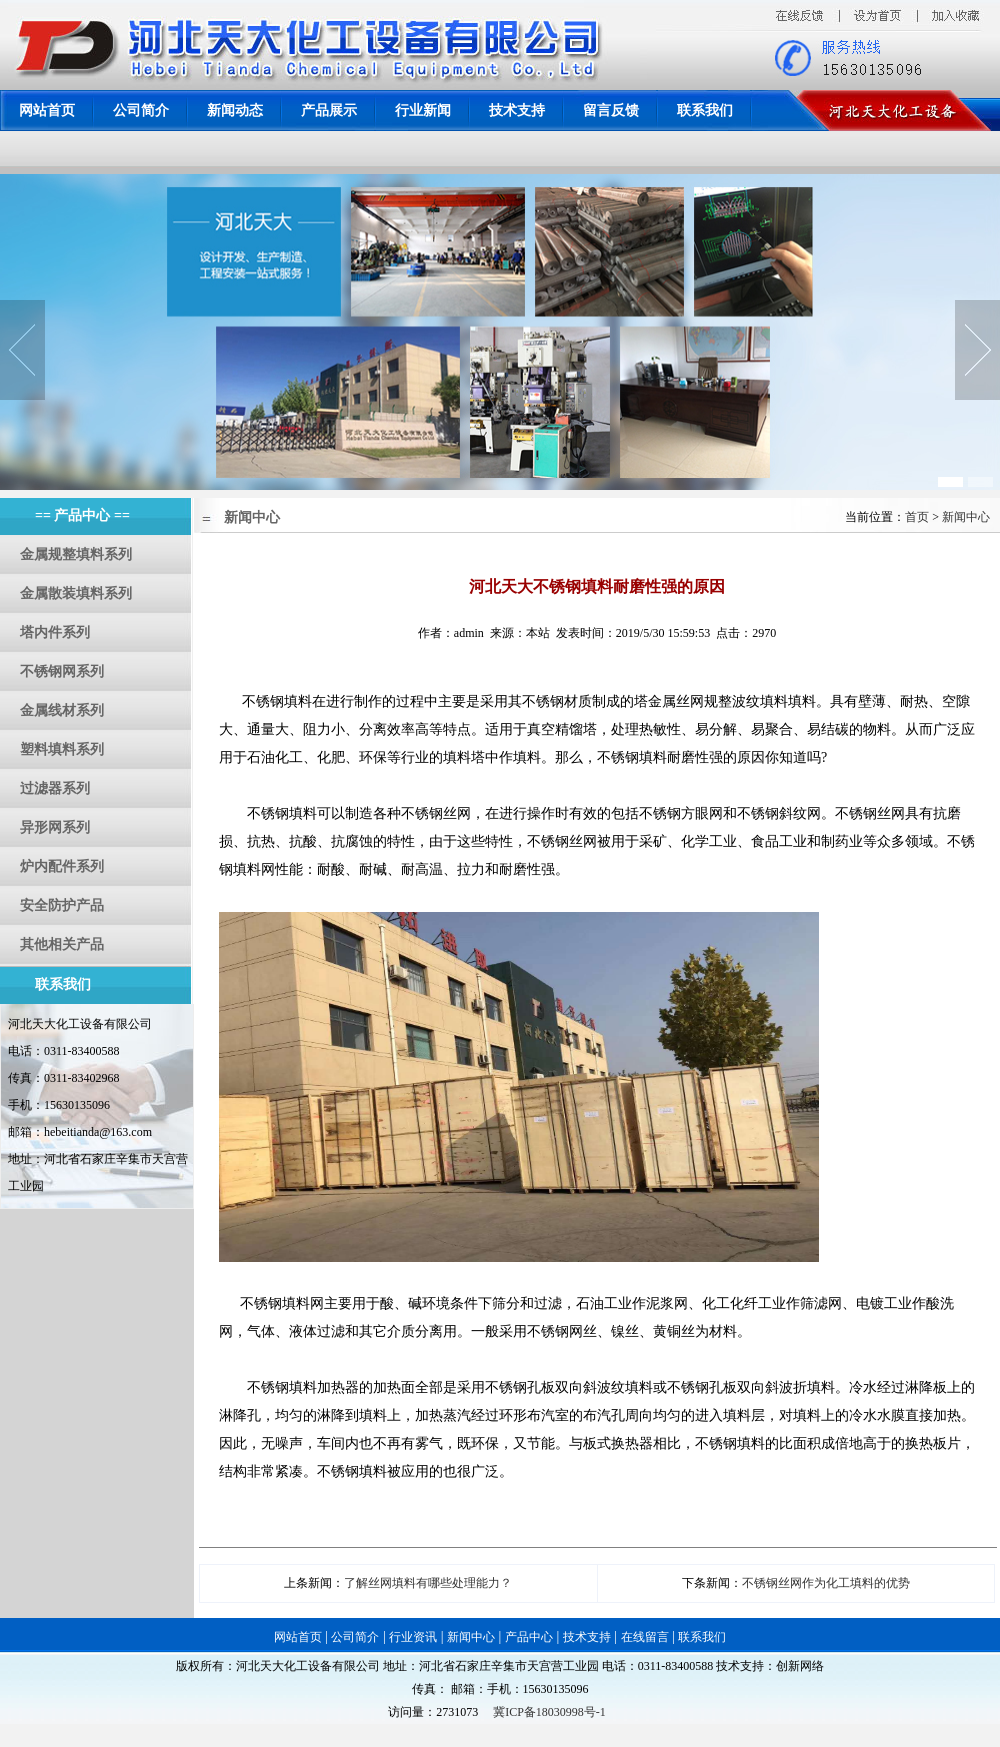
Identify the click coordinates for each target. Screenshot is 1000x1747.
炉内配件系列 (62, 866)
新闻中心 (966, 517)
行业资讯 (413, 1637)
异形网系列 (55, 827)
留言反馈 (611, 110)
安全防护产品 (62, 905)
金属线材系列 (62, 710)
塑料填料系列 (62, 749)
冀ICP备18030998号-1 (549, 1712)
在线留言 (645, 1637)
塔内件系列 (55, 632)
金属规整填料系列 (76, 554)
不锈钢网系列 (62, 671)
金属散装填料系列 (76, 593)
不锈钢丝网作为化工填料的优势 (826, 1583)
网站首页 (47, 110)
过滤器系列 (55, 788)
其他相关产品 (62, 944)
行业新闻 (423, 110)
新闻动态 (235, 110)
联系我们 (705, 110)
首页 (917, 517)
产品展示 (329, 110)
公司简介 (141, 110)
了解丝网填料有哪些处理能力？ (428, 1583)
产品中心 (529, 1637)
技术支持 (517, 110)
